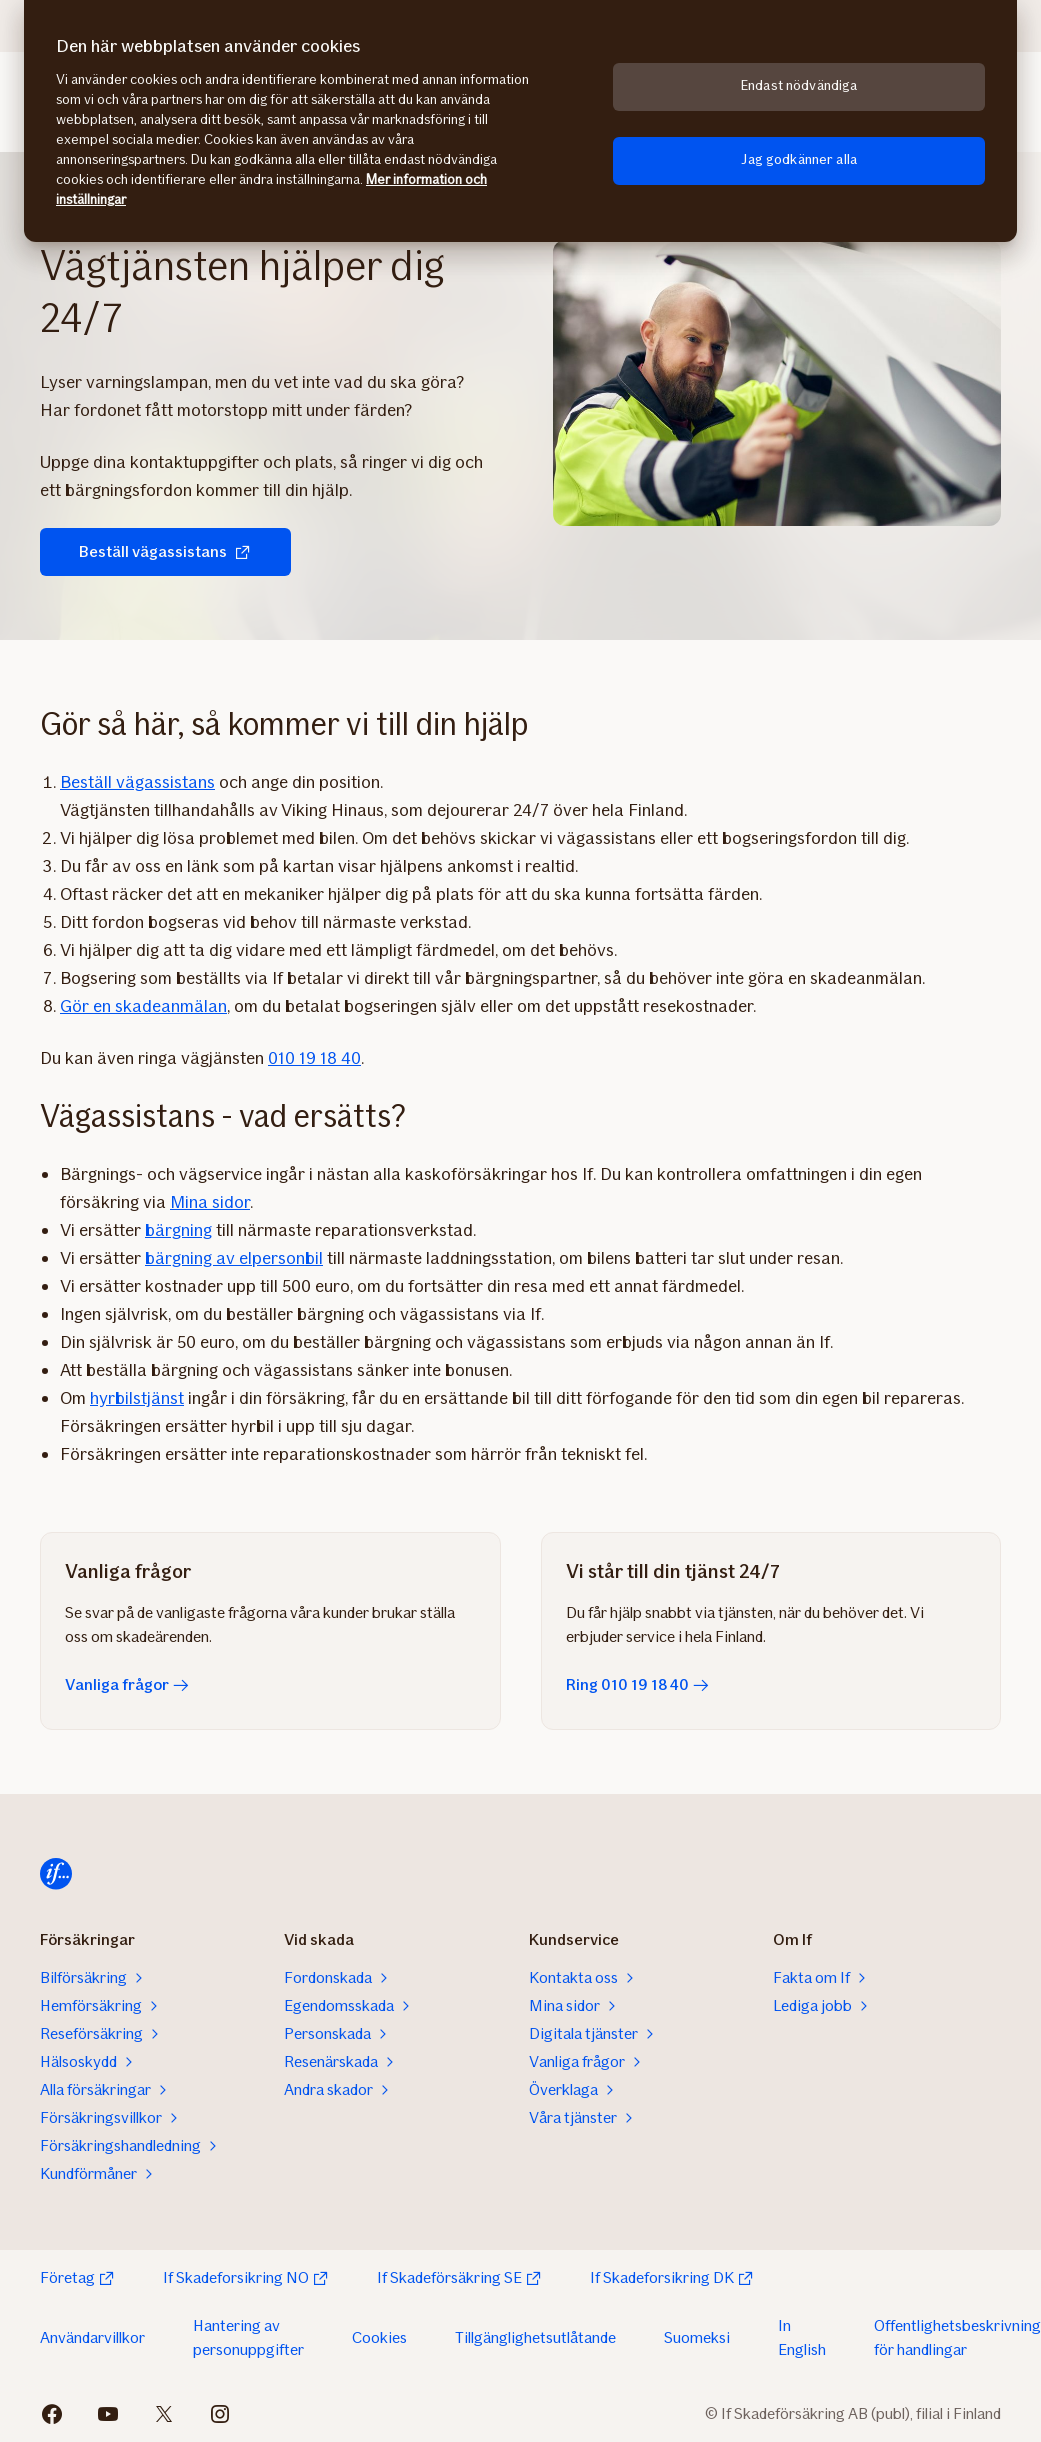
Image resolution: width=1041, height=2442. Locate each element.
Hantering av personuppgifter (248, 2337)
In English (802, 2337)
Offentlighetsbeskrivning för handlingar (957, 2337)
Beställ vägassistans (152, 551)
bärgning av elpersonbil (234, 1258)
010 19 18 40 (314, 1058)
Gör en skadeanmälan (143, 1006)
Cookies (379, 2337)
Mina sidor (210, 1202)
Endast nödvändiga (799, 85)
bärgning (178, 1230)
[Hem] (56, 1874)
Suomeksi (697, 2337)
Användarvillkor (92, 2337)
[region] (520, 121)
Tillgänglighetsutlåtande (535, 2337)
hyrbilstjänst (137, 1398)
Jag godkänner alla (799, 159)
